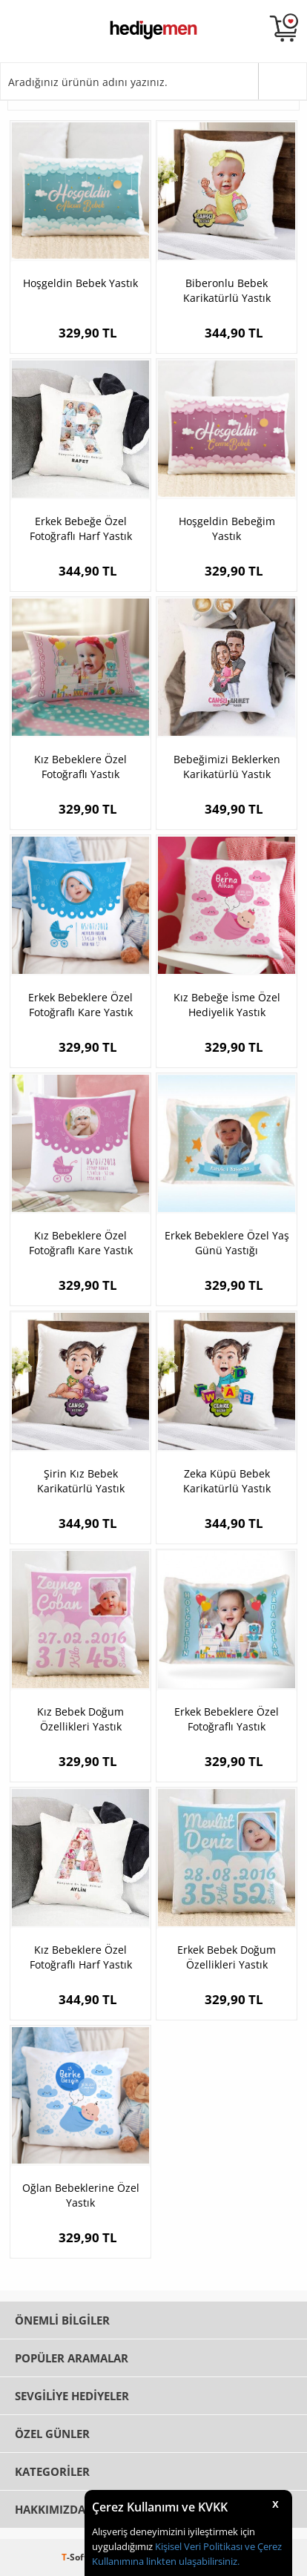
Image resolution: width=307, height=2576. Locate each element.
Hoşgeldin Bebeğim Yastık (227, 528)
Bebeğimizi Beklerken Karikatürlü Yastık (227, 766)
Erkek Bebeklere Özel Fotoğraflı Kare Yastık (80, 1004)
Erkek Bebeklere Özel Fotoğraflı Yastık (226, 1718)
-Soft (76, 2557)
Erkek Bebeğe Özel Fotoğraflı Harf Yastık (81, 528)
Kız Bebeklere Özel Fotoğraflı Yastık (80, 766)
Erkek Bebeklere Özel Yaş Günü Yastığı (227, 1242)
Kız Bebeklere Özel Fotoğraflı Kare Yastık (81, 1242)
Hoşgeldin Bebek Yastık (80, 283)
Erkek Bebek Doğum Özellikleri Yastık (226, 1957)
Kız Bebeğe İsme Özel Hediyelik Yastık (227, 1004)
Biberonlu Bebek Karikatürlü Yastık (227, 290)
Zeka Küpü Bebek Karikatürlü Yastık (227, 1480)
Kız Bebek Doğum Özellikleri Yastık (80, 1718)
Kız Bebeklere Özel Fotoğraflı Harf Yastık (81, 1957)
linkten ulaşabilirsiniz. (192, 2561)
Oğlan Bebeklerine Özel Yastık (80, 2195)
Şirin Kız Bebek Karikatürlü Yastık (81, 1480)
